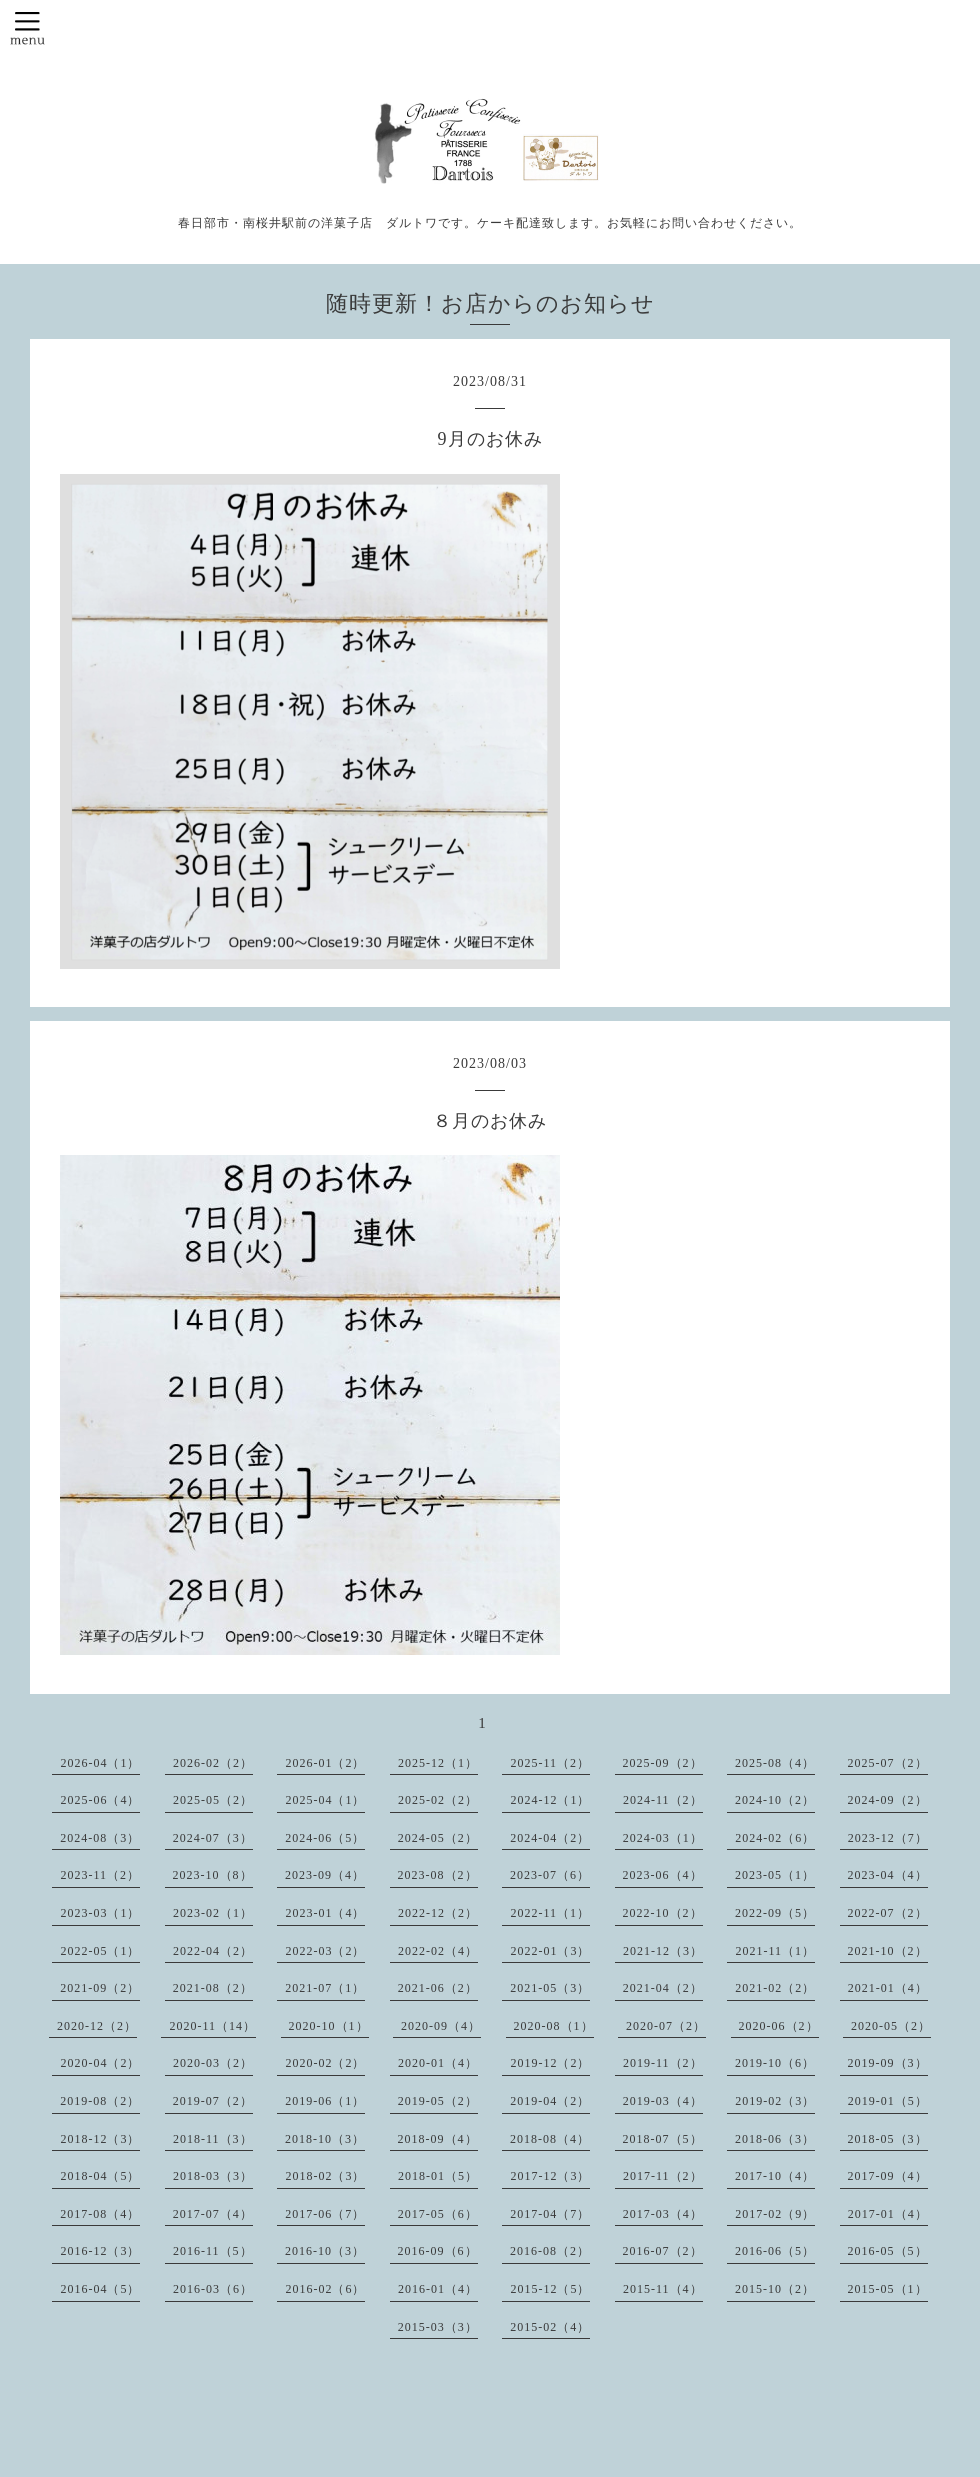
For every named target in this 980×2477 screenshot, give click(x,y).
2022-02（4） (438, 1951)
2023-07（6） (550, 1875)
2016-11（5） (213, 2251)
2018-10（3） (325, 2139)
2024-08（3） (100, 1838)
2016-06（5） (775, 2251)
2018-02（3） (325, 2176)
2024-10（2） (775, 1800)
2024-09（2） (888, 1800)
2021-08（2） (213, 1988)
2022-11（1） (550, 1913)
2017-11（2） (663, 2176)
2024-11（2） (663, 1800)
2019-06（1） (325, 2101)
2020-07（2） (666, 2026)
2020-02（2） (325, 2063)
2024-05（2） (438, 1838)
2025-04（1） (325, 1800)
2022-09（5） (775, 1913)
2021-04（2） (663, 1988)
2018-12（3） (100, 2139)
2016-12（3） (100, 2251)
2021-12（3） (663, 1951)
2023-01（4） (325, 1913)
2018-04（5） (100, 2176)
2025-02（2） (438, 1800)
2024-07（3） (213, 1838)
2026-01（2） (325, 1763)
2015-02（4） (550, 2327)
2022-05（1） (100, 1951)
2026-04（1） (100, 1763)
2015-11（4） (663, 2289)
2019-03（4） (663, 2101)
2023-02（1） (213, 1913)
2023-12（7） (888, 1838)
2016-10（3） (325, 2251)
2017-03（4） (663, 2214)
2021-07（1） (325, 1988)
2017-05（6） (438, 2214)
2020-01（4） (438, 2063)
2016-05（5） (888, 2251)
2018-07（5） (663, 2139)
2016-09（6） (438, 2251)
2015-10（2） (775, 2289)
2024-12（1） (550, 1800)
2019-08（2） (100, 2101)
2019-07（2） (213, 2101)
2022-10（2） (663, 1913)
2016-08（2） (550, 2251)
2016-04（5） (100, 2289)
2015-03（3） (438, 2327)
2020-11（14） (212, 2026)
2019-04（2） (550, 2101)
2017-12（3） (550, 2176)
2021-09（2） (100, 1988)
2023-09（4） (325, 1875)
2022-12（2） (438, 1913)
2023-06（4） (663, 1875)
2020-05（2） (891, 2026)
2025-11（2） (550, 1763)
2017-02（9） (775, 2214)
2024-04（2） (550, 1838)
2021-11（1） (775, 1951)
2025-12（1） (438, 1763)
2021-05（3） (550, 1988)
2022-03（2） (325, 1951)
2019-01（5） (888, 2101)
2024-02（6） (775, 1838)
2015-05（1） (888, 2289)
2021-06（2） (438, 1988)
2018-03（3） (213, 2176)
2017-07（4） (213, 2214)
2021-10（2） (888, 1951)
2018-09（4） (438, 2139)
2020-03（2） (213, 2063)
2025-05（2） (213, 1800)
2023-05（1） (775, 1875)
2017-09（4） (888, 2176)
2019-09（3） (888, 2063)
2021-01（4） (888, 1988)
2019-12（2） (550, 2063)
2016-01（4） (438, 2289)
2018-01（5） (438, 2176)
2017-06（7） (325, 2214)
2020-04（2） (100, 2063)
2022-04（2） (213, 1951)
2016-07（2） (663, 2251)
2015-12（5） (550, 2289)
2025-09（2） (663, 1763)
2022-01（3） (550, 1951)
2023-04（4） (888, 1875)
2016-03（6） (213, 2289)
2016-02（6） (325, 2289)
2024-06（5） (325, 1838)
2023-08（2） (438, 1875)
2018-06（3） (775, 2139)
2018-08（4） (550, 2139)
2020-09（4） (441, 2026)
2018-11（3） (213, 2139)
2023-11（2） (100, 1875)
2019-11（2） (663, 2063)
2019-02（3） (775, 2101)
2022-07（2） (888, 1913)
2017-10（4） (775, 2176)
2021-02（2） (775, 1988)
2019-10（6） (775, 2063)
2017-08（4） (100, 2214)
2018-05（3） (888, 2139)
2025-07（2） (888, 1763)
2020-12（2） (97, 2026)
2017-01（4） (888, 2214)
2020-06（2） (779, 2026)
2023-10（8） (213, 1875)
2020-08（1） (554, 2026)
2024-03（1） (663, 1838)
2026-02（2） (213, 1763)
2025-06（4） (100, 1800)
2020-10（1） (329, 2026)
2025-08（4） (775, 1763)
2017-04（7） (550, 2214)
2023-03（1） (100, 1913)
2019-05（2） (438, 2101)
